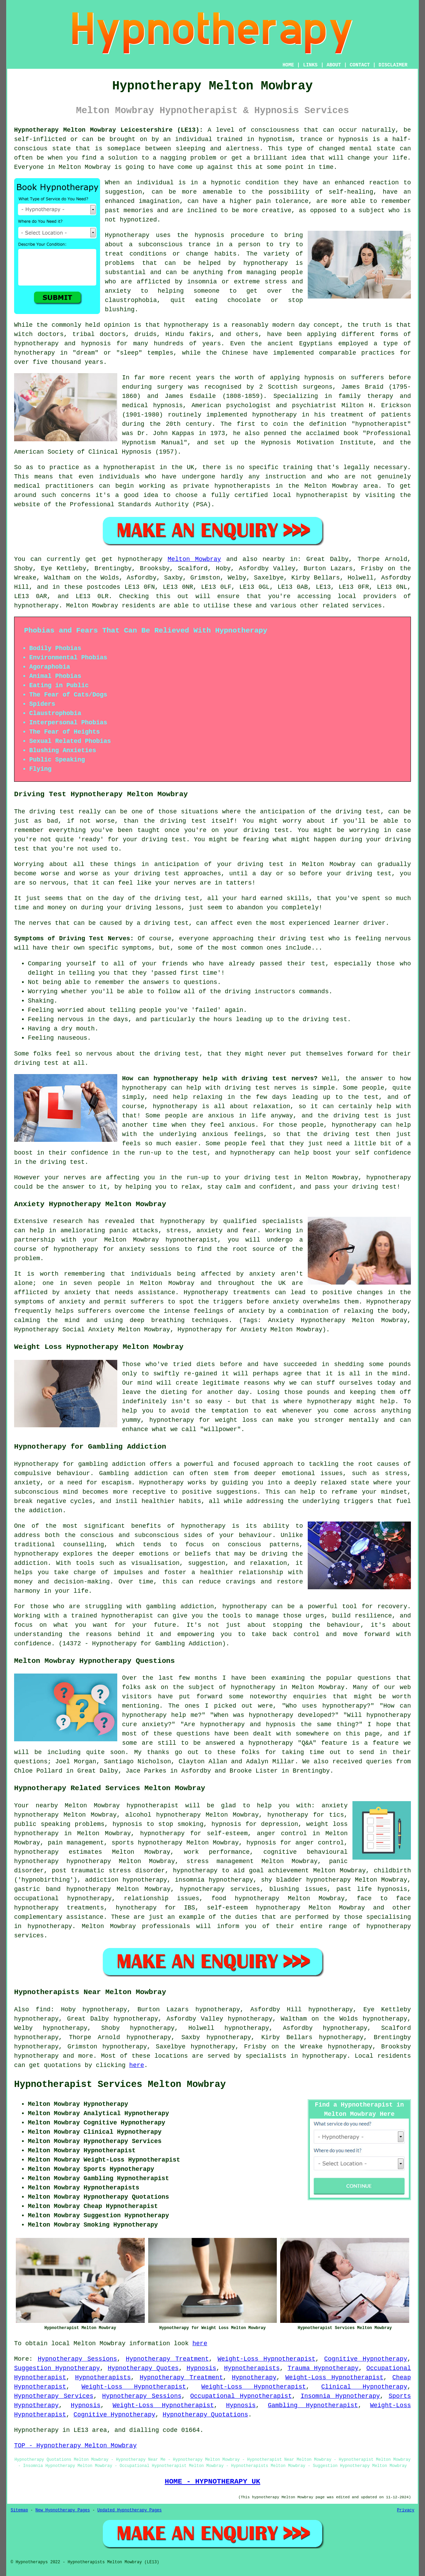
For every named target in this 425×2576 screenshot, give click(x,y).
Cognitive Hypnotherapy (365, 2359)
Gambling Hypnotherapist (313, 2405)
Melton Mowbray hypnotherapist (121, 1805)
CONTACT (360, 65)
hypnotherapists (242, 486)
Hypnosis (201, 2368)
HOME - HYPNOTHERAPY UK (212, 2481)
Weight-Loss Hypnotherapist (267, 2359)
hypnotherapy (265, 263)
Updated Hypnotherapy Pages (129, 2510)
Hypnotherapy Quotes (143, 2368)
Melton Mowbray (194, 559)
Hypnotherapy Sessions (77, 2359)
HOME (288, 65)
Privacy (405, 2510)
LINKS (310, 65)
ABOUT (334, 65)
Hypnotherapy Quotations (205, 2414)
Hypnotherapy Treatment (167, 2359)
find (43, 2009)
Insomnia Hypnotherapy (340, 2396)
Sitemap (19, 2510)
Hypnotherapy (254, 2377)
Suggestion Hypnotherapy (57, 2368)
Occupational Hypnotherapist (241, 2396)
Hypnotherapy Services (54, 2396)
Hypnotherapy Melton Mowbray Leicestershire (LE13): (108, 130)
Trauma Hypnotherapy (322, 2368)
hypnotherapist (381, 424)
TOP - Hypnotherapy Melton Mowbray (75, 2445)
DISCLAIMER (393, 65)
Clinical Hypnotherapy (364, 2386)
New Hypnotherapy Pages (62, 2510)
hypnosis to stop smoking (158, 1824)
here (136, 2065)
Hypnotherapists (252, 2368)
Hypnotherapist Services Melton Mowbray (120, 2084)
